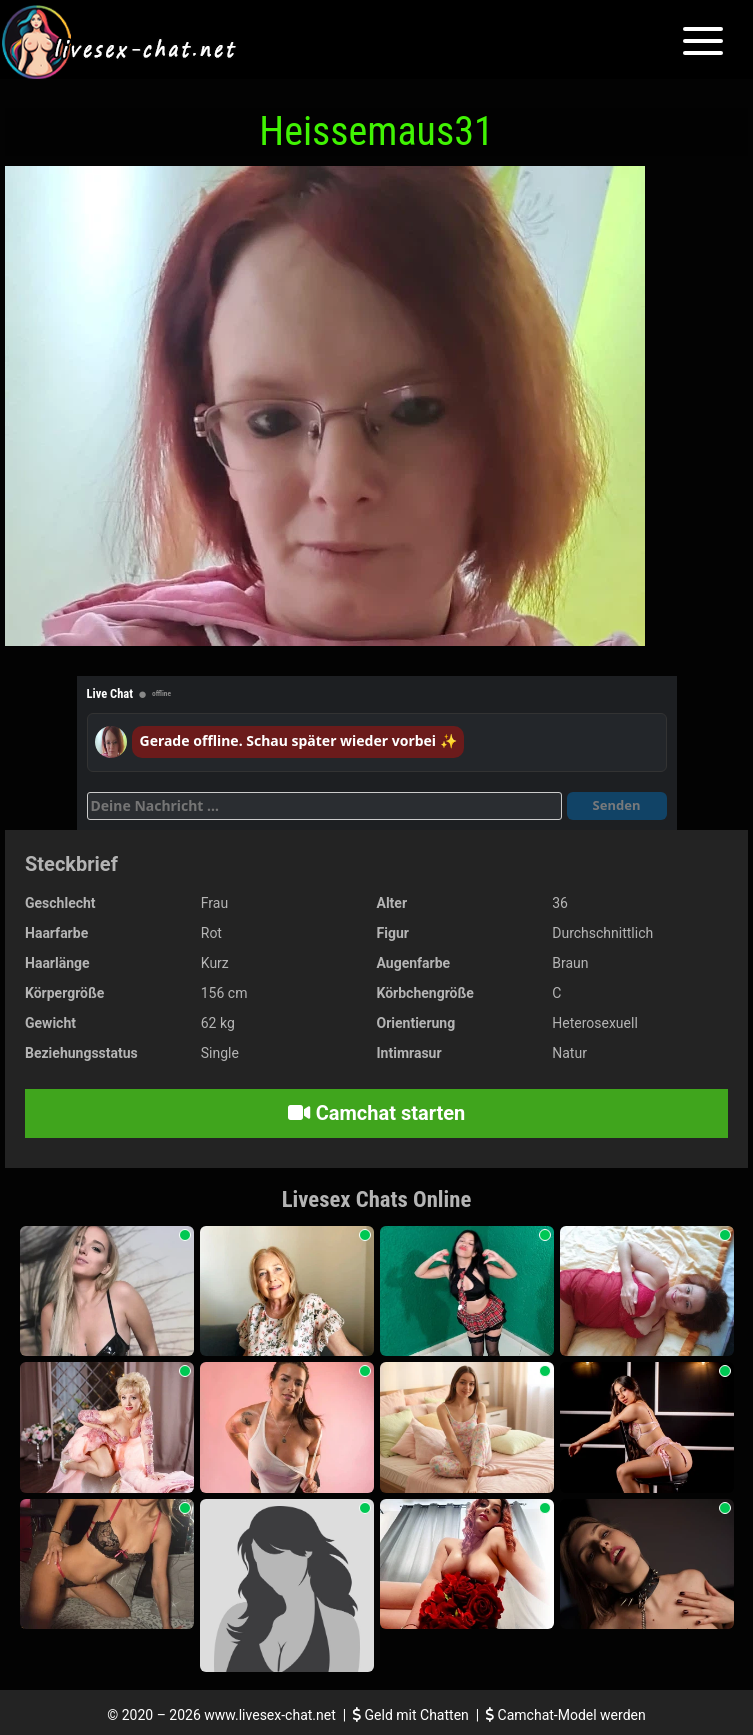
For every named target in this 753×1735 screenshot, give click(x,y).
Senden (617, 805)
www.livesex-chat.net (269, 1715)
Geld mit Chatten (412, 1715)
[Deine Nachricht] (324, 806)
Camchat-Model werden (566, 1715)
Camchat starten (376, 1113)
